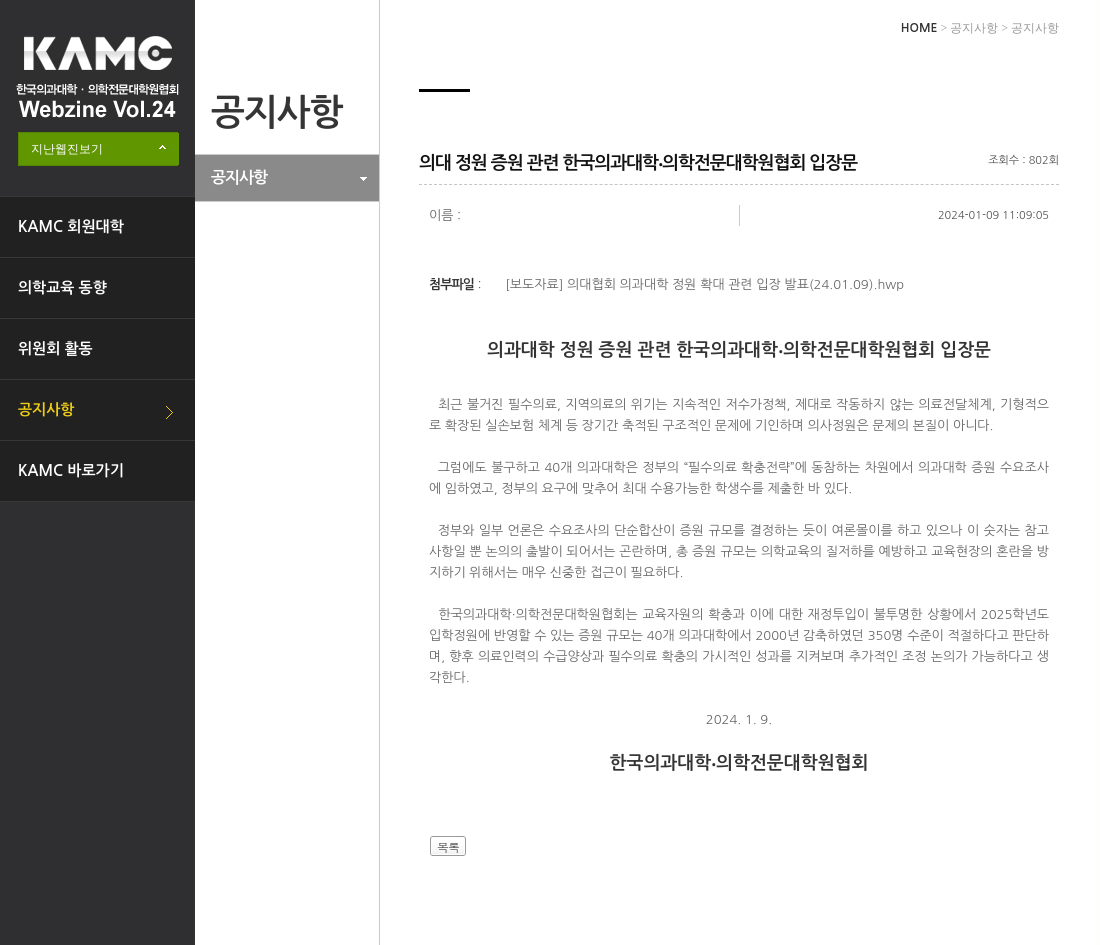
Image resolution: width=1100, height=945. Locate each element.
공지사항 (46, 409)
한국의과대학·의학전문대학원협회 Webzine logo (97, 77)
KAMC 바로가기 (71, 470)
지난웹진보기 (67, 149)
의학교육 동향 (62, 287)
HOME (919, 28)
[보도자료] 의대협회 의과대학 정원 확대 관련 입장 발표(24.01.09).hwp (704, 284)
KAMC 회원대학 (71, 226)
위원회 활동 (55, 348)
